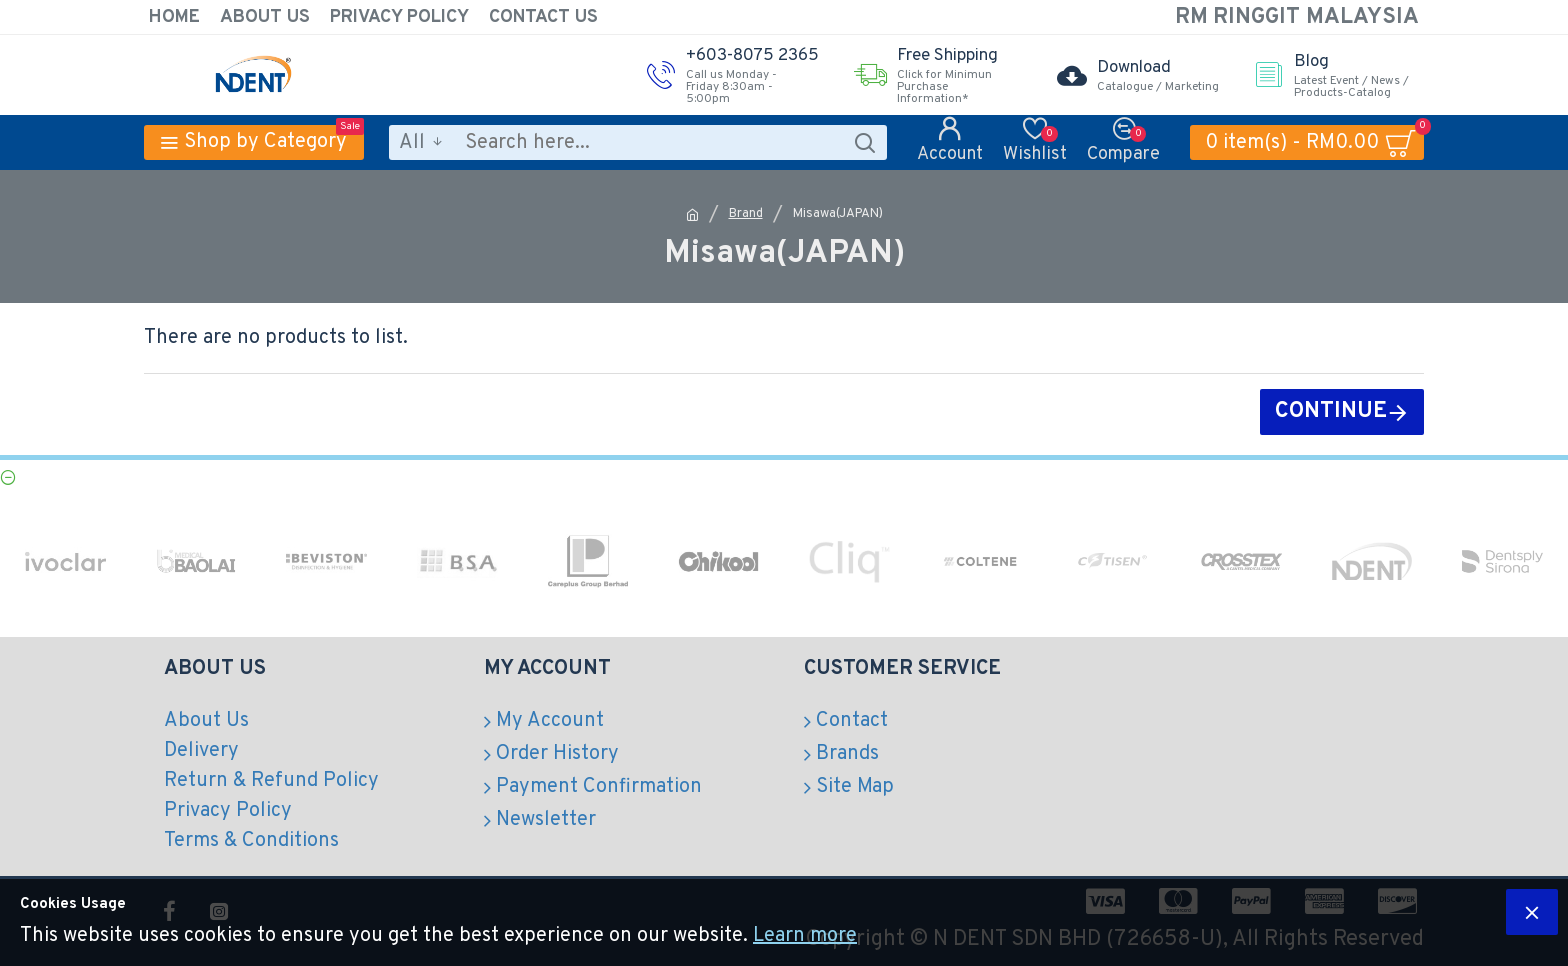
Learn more (805, 936)
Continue (1331, 411)
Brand (746, 214)
